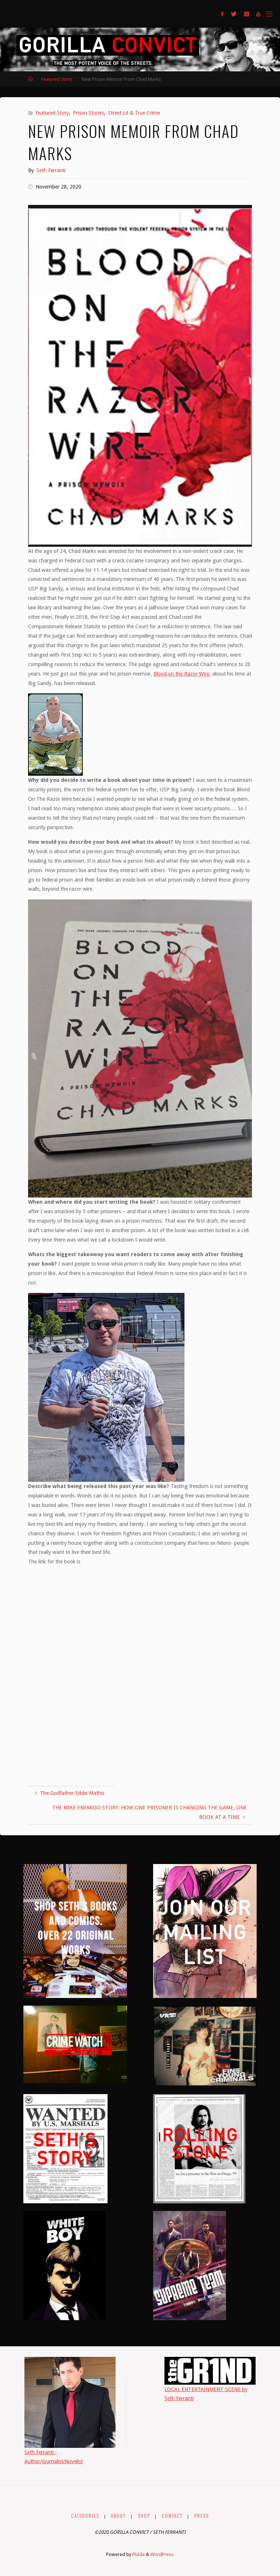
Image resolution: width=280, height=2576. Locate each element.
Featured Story (56, 79)
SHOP (144, 2515)
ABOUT (118, 2515)
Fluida (138, 2554)
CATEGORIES (85, 2515)
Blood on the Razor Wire (181, 674)
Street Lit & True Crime (134, 113)
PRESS (201, 2515)
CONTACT (172, 2515)
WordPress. (162, 2554)
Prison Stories (88, 113)
